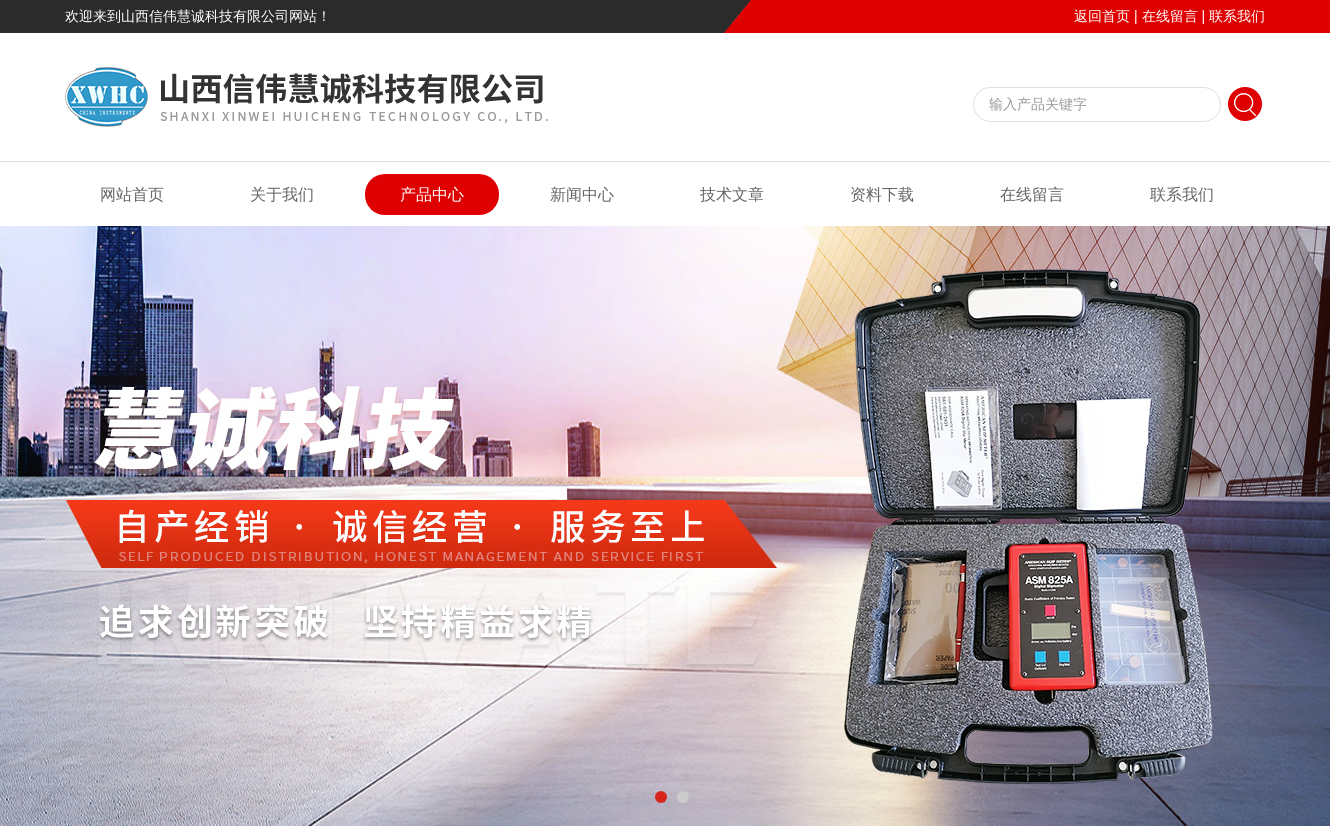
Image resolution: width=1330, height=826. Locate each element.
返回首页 (1102, 16)
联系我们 (1237, 16)
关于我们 (282, 194)
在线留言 (1170, 16)
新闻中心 (582, 194)
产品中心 (432, 194)
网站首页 (132, 194)
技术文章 (732, 194)
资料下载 (882, 194)
